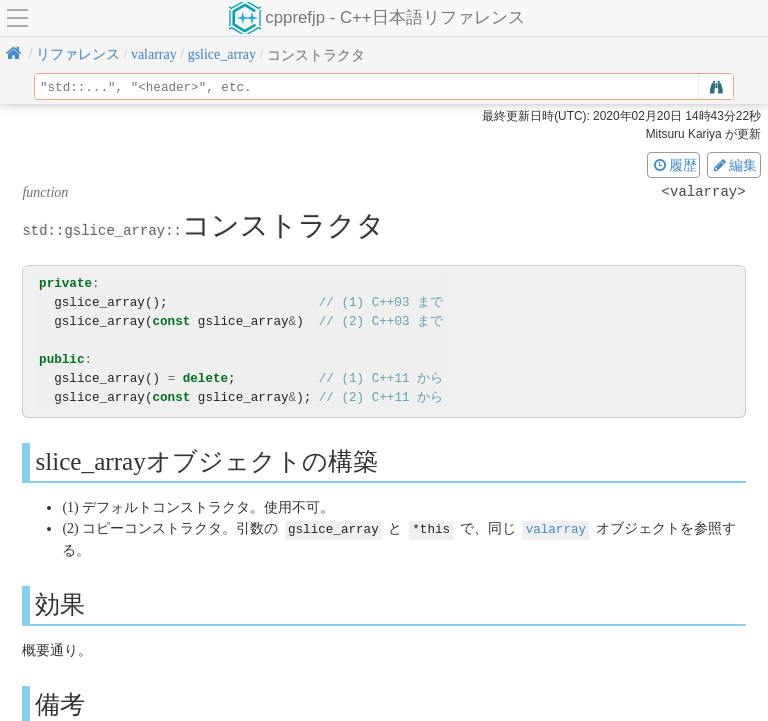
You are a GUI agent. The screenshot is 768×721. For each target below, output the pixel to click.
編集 (734, 165)
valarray (556, 528)
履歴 (674, 165)
